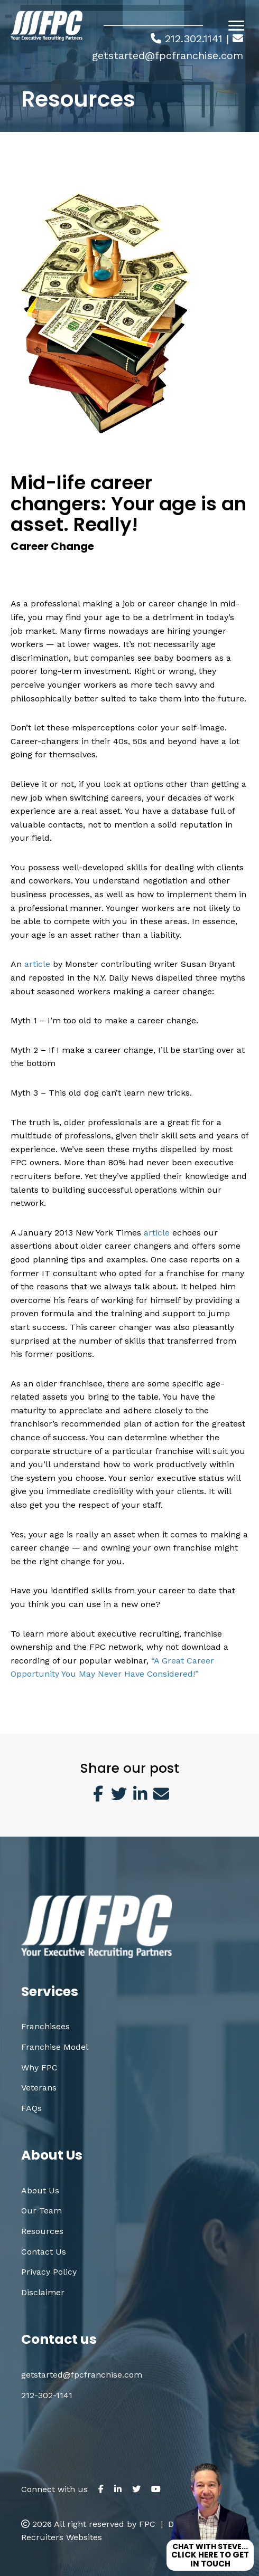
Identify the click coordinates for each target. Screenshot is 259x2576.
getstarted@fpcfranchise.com (167, 55)
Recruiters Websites (61, 2537)
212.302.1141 (194, 38)
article (36, 964)
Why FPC (39, 2067)
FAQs (31, 2108)
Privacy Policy (49, 2272)
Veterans (39, 2088)
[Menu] (236, 26)
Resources (42, 2231)
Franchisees (45, 2026)
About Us (40, 2190)
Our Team (41, 2211)
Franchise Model (54, 2047)
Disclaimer (42, 2292)
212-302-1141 (46, 2395)
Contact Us (43, 2252)
